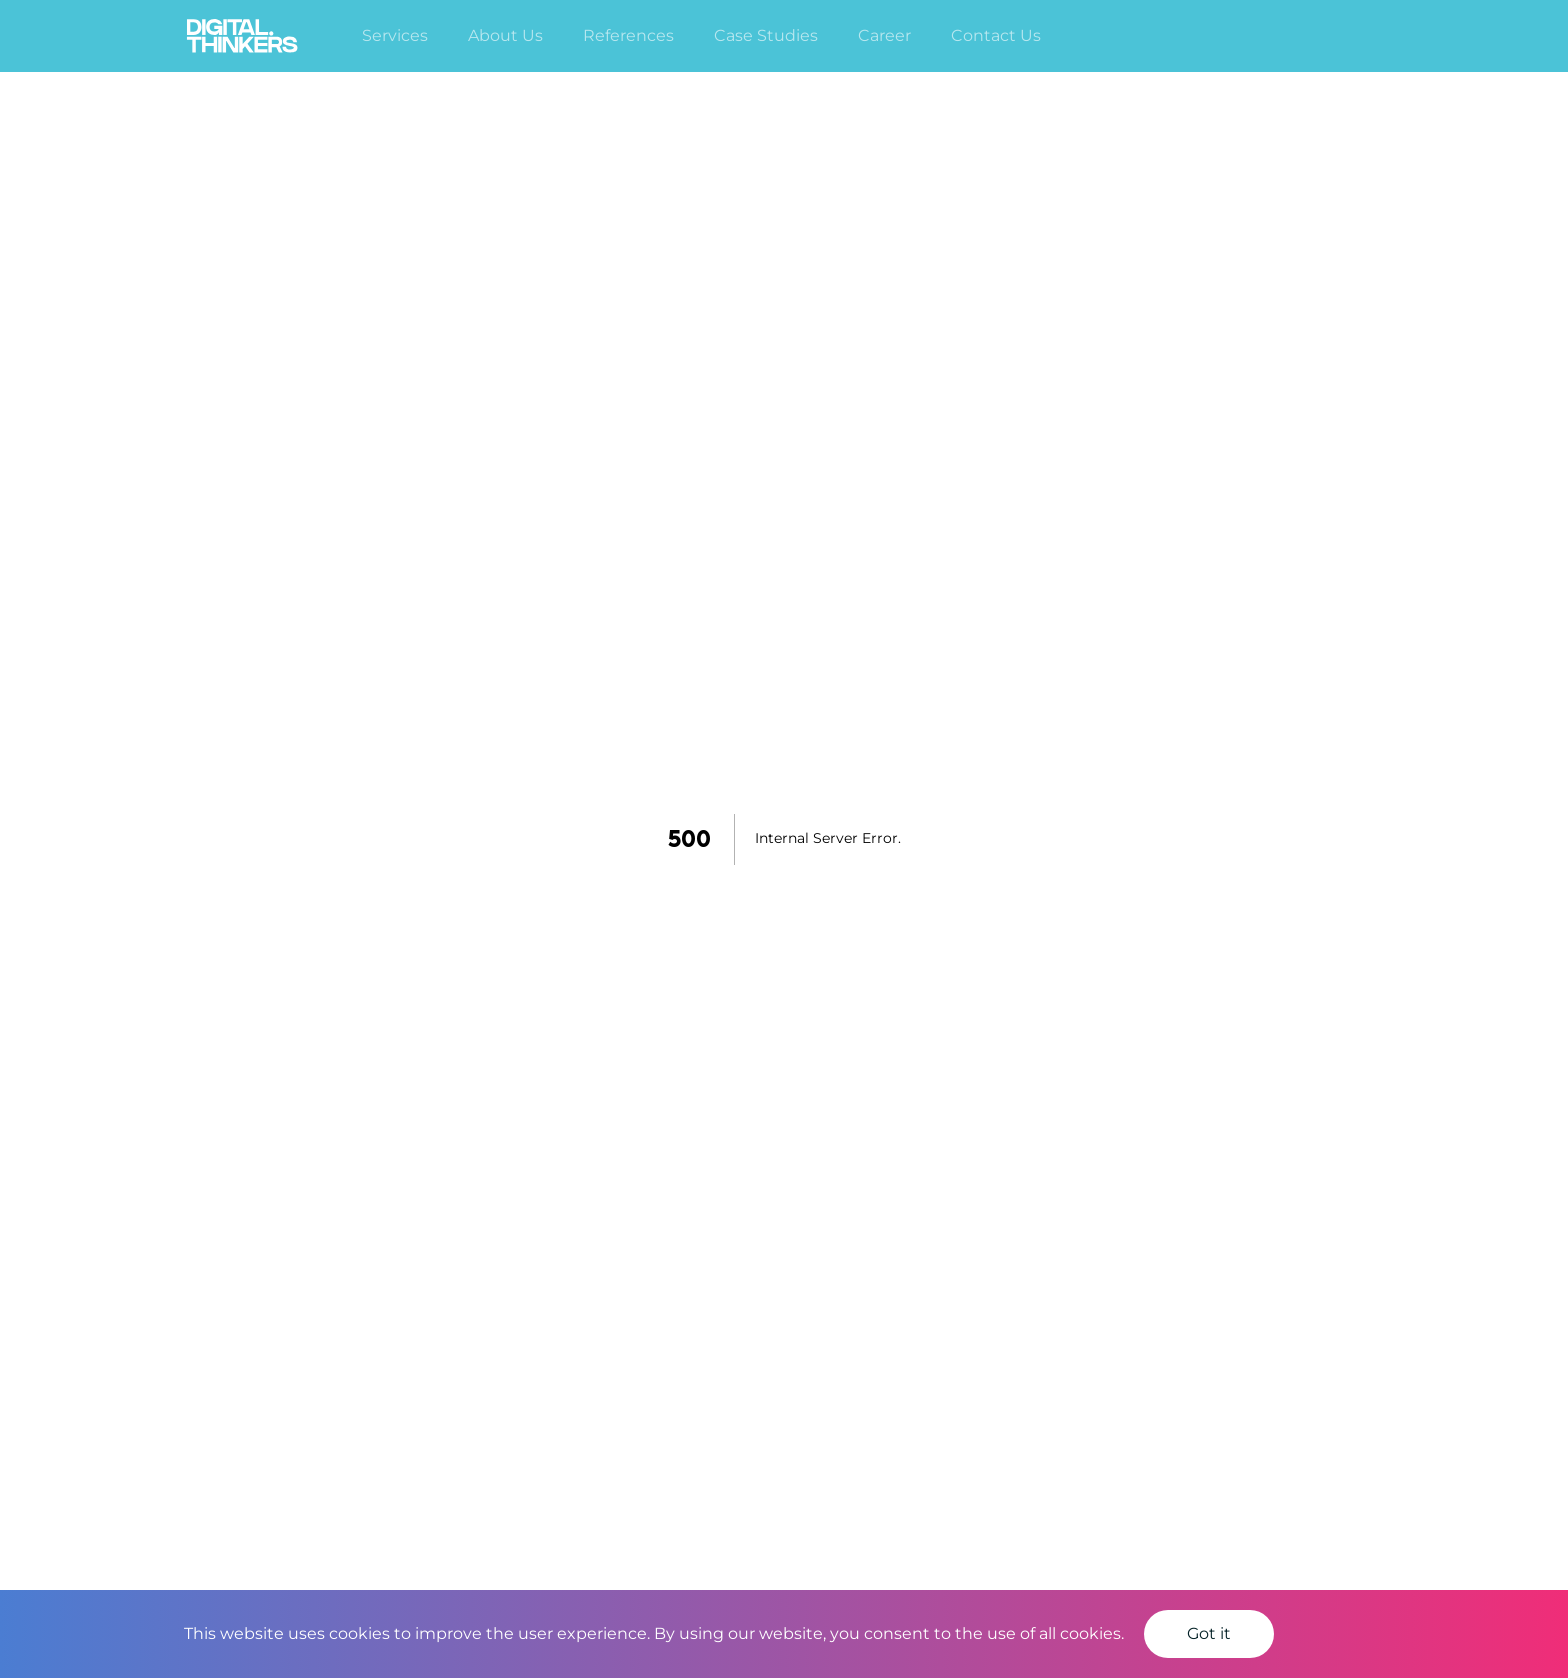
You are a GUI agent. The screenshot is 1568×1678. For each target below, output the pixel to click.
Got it (1209, 1633)
